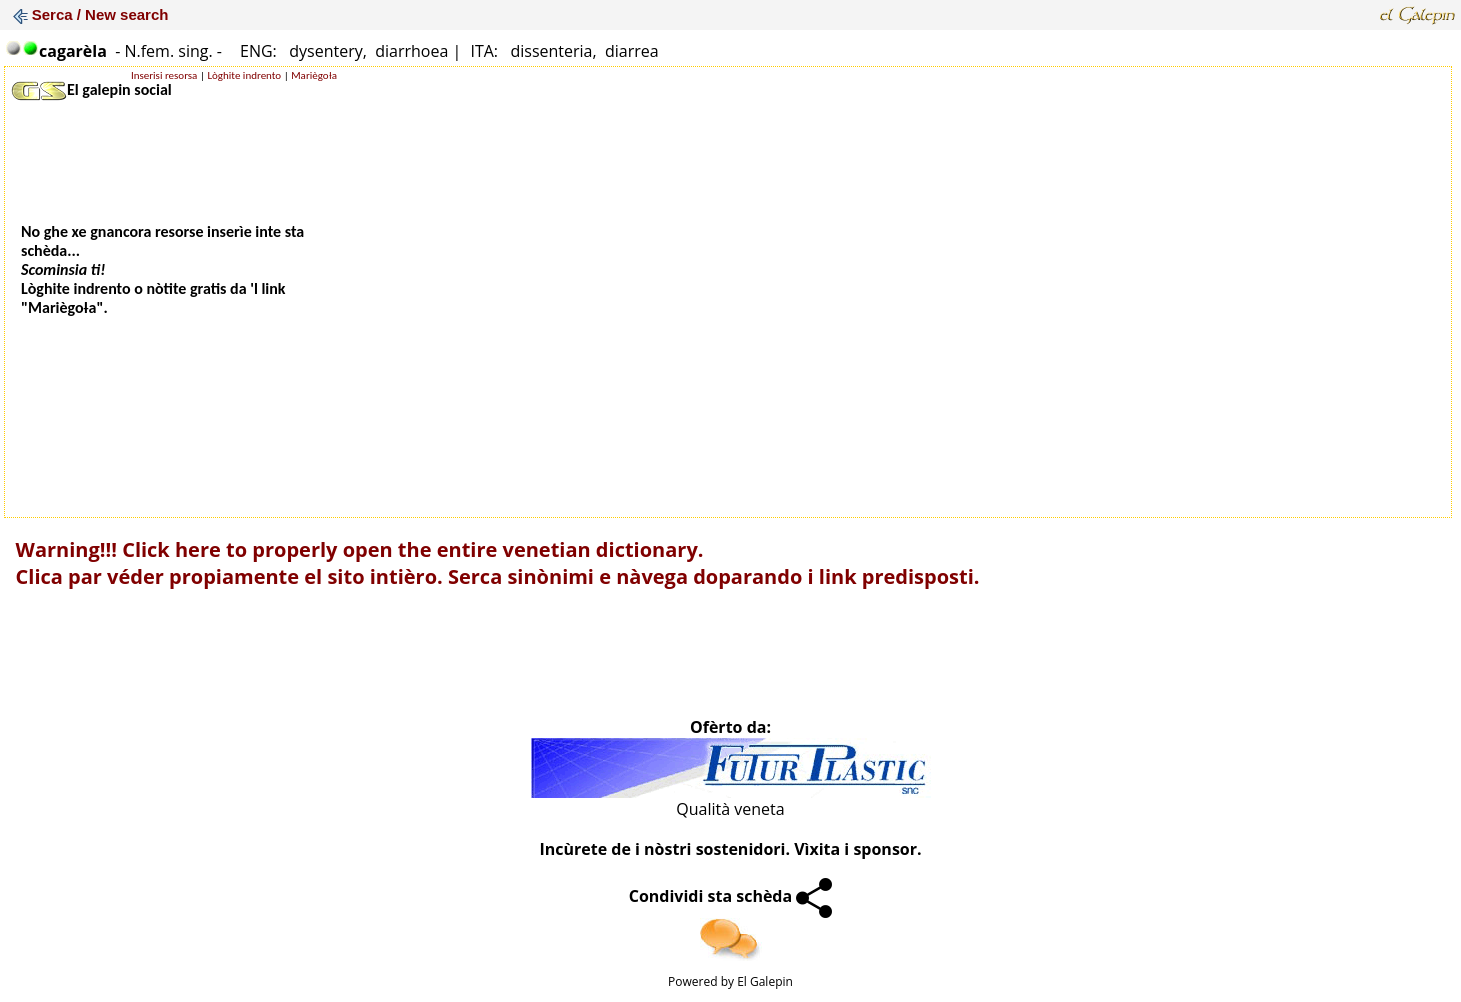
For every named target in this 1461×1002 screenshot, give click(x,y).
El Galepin (765, 981)
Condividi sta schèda (731, 896)
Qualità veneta (730, 809)
